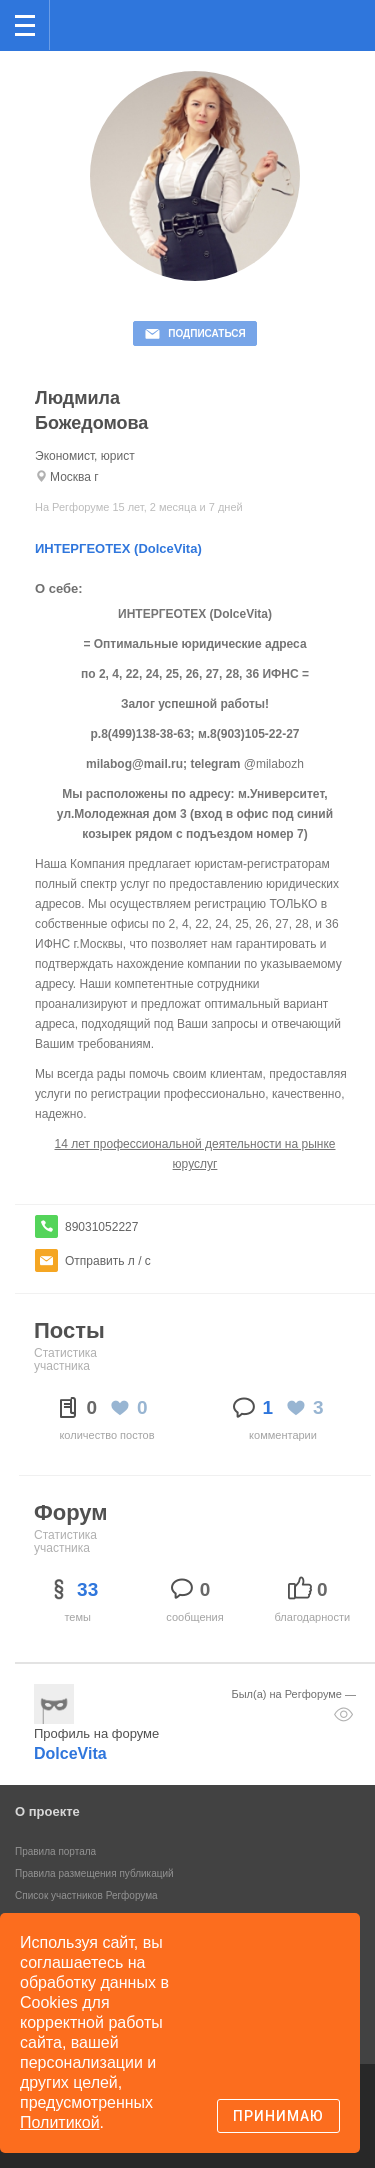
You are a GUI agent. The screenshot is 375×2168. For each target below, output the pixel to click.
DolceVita (70, 1753)
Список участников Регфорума (86, 1895)
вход (334, 11)
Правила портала (55, 1851)
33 (87, 1589)
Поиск (293, 23)
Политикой (60, 2122)
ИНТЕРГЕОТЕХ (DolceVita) (118, 548)
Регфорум (81, 23)
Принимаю (278, 2116)
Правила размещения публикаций (94, 1873)
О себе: (59, 588)
